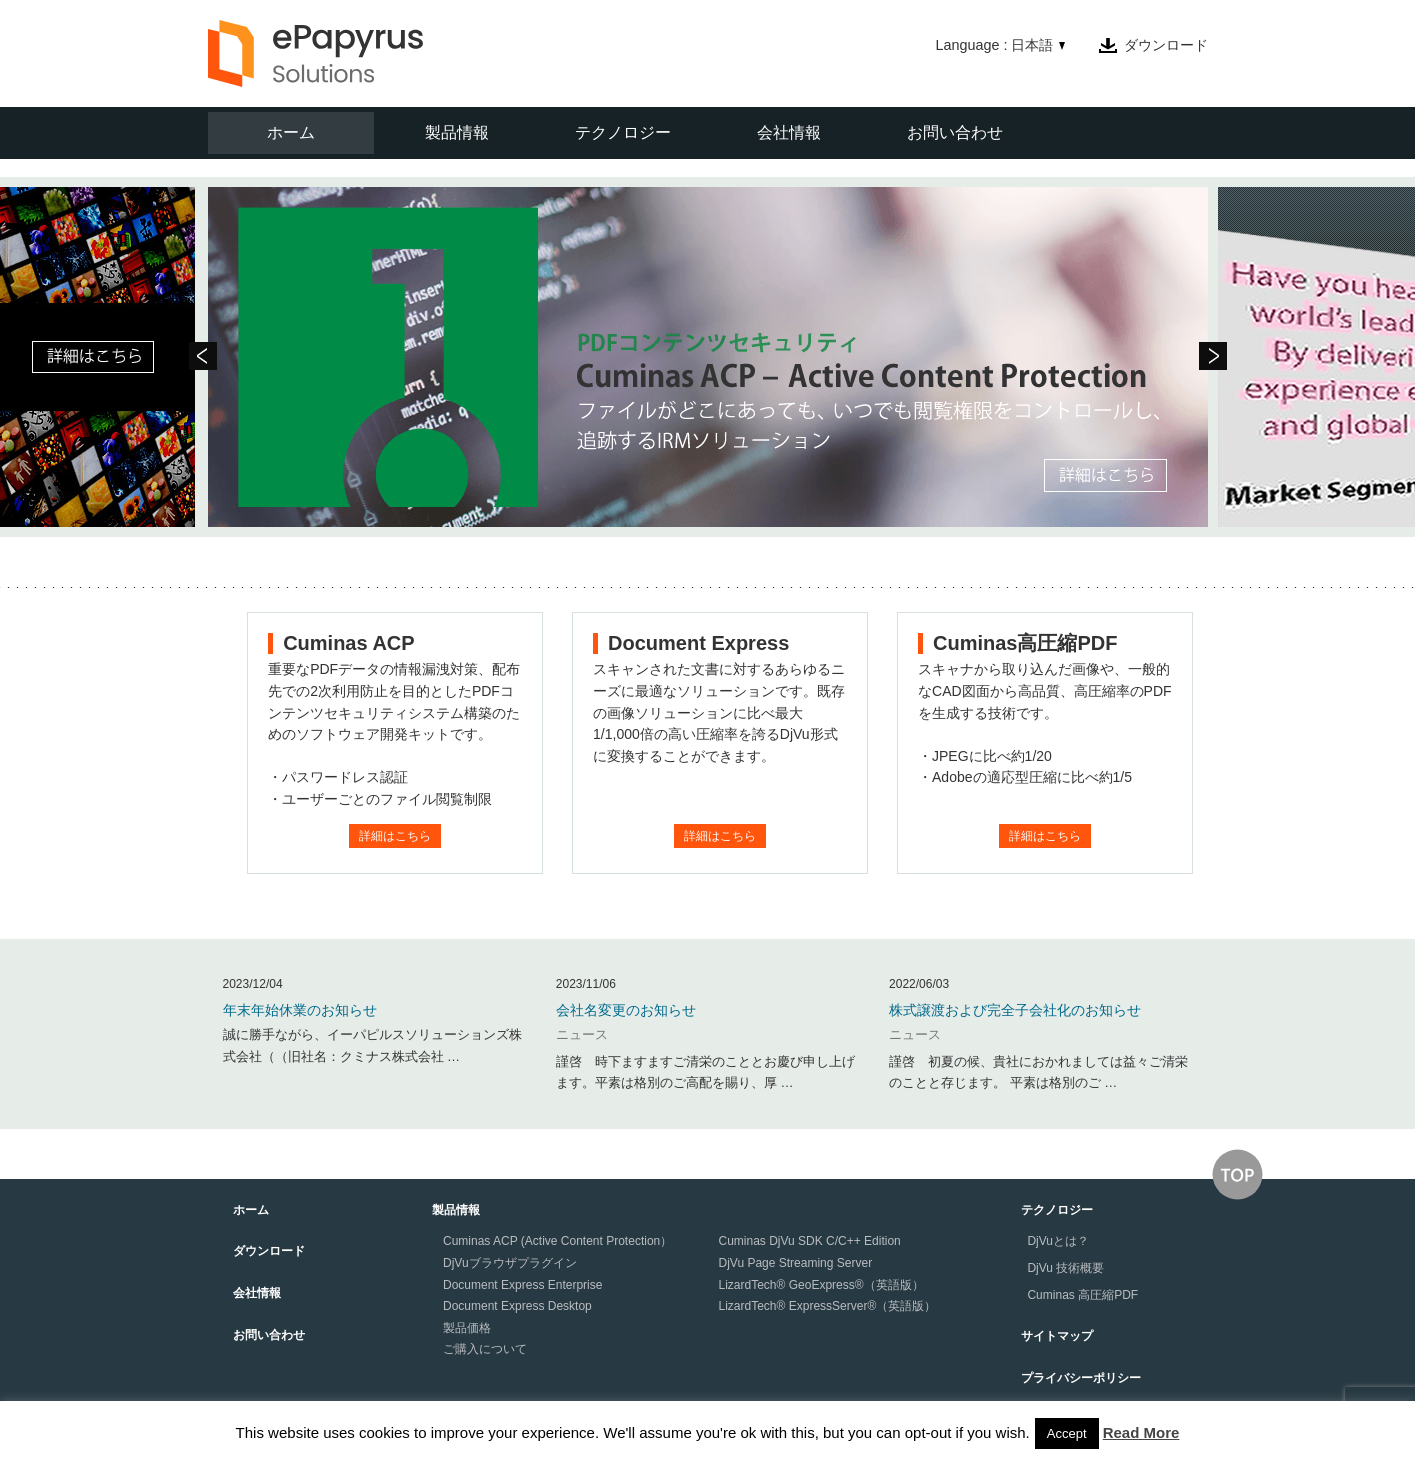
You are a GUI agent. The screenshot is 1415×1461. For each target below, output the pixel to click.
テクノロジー (623, 132)
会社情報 (789, 132)
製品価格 (467, 1328)
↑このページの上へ (1237, 1174)
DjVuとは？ (1058, 1241)
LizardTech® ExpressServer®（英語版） (828, 1306)
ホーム (291, 132)
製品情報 (457, 132)
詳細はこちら (395, 836)
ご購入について (485, 1349)
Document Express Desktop (517, 1306)
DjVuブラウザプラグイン (510, 1263)
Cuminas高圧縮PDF (1025, 643)
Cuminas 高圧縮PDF (1082, 1295)
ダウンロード (1166, 45)
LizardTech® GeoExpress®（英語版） (821, 1285)
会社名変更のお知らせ (626, 1010)
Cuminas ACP (349, 643)
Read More (1141, 1432)
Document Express (698, 643)
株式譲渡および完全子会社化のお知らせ (1015, 1010)
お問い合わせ (955, 132)
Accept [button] (1067, 1433)
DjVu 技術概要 (1065, 1268)
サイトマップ (1057, 1336)
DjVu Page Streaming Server (796, 1263)
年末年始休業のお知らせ (300, 1010)
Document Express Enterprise (522, 1285)
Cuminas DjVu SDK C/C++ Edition (810, 1241)
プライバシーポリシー (1081, 1378)
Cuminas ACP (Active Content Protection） (557, 1241)
